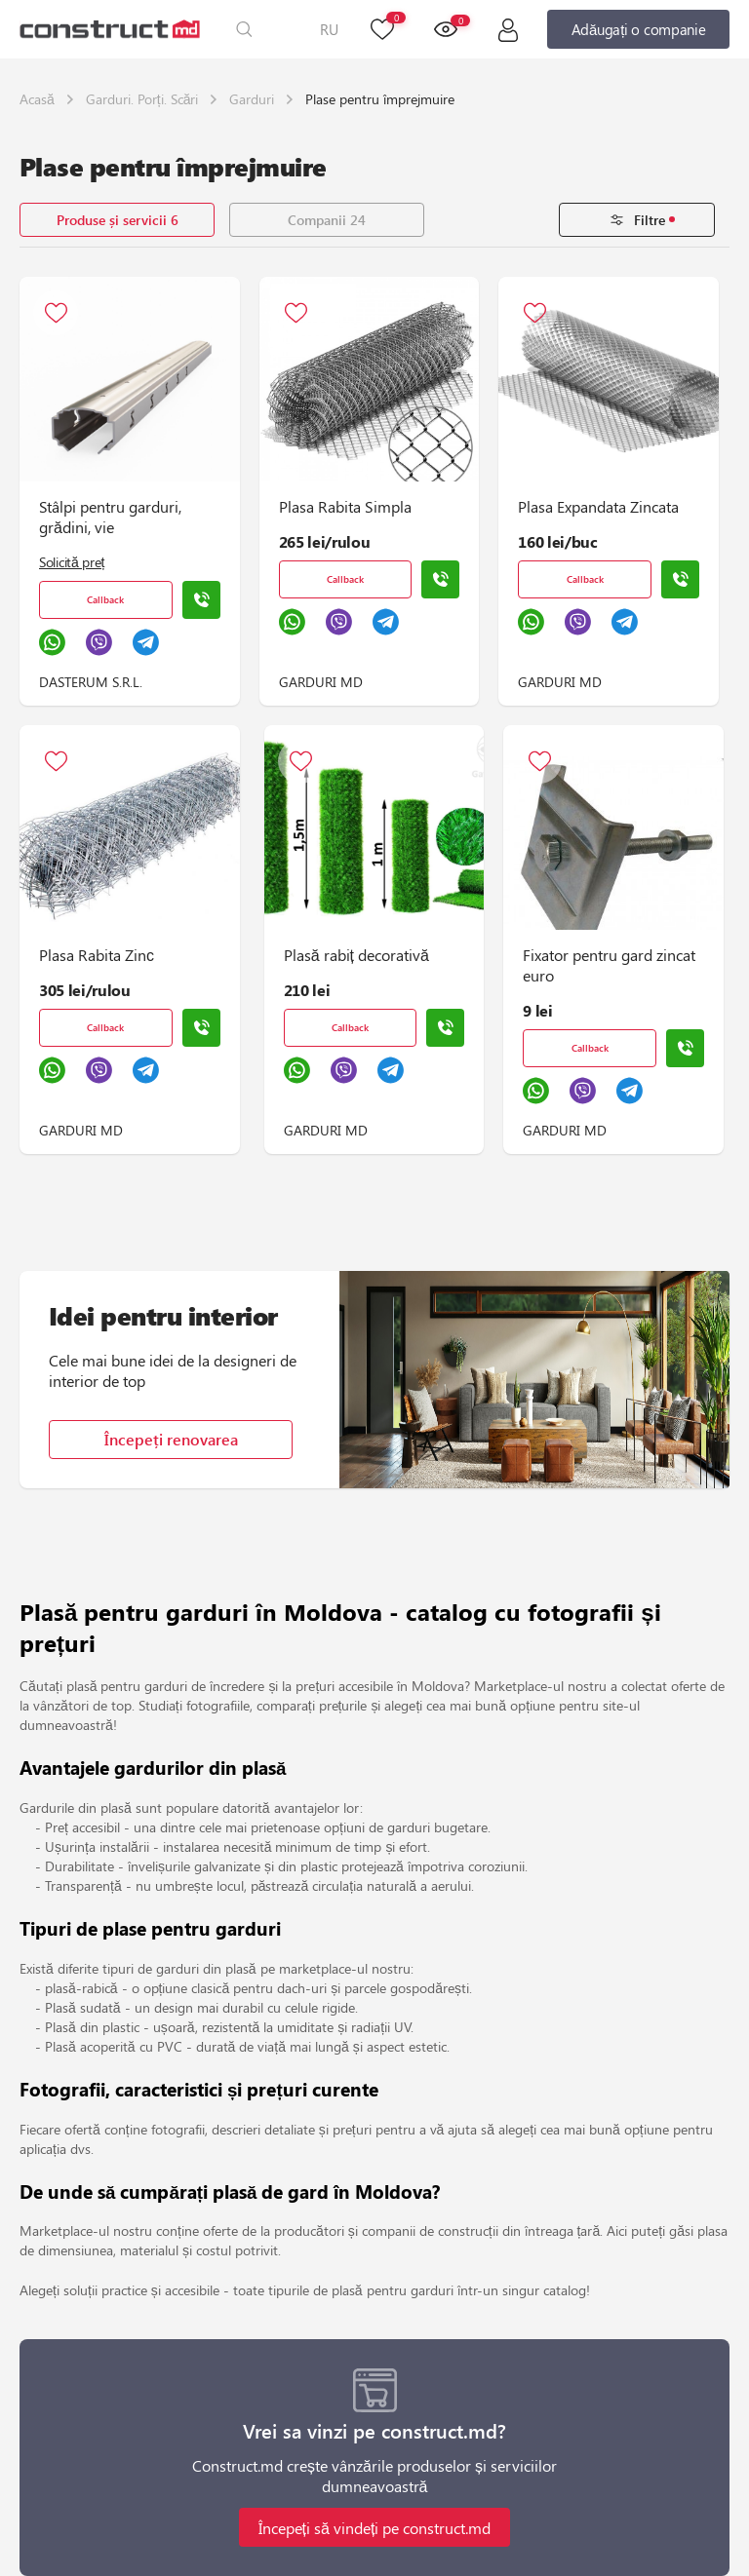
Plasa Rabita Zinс (96, 954)
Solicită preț (71, 562)
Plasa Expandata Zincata (598, 506)
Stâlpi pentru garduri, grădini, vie (110, 516)
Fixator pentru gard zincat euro (609, 964)
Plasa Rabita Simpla (345, 506)
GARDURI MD (321, 682)
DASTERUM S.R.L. (90, 682)
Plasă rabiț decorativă (356, 954)
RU (329, 29)
